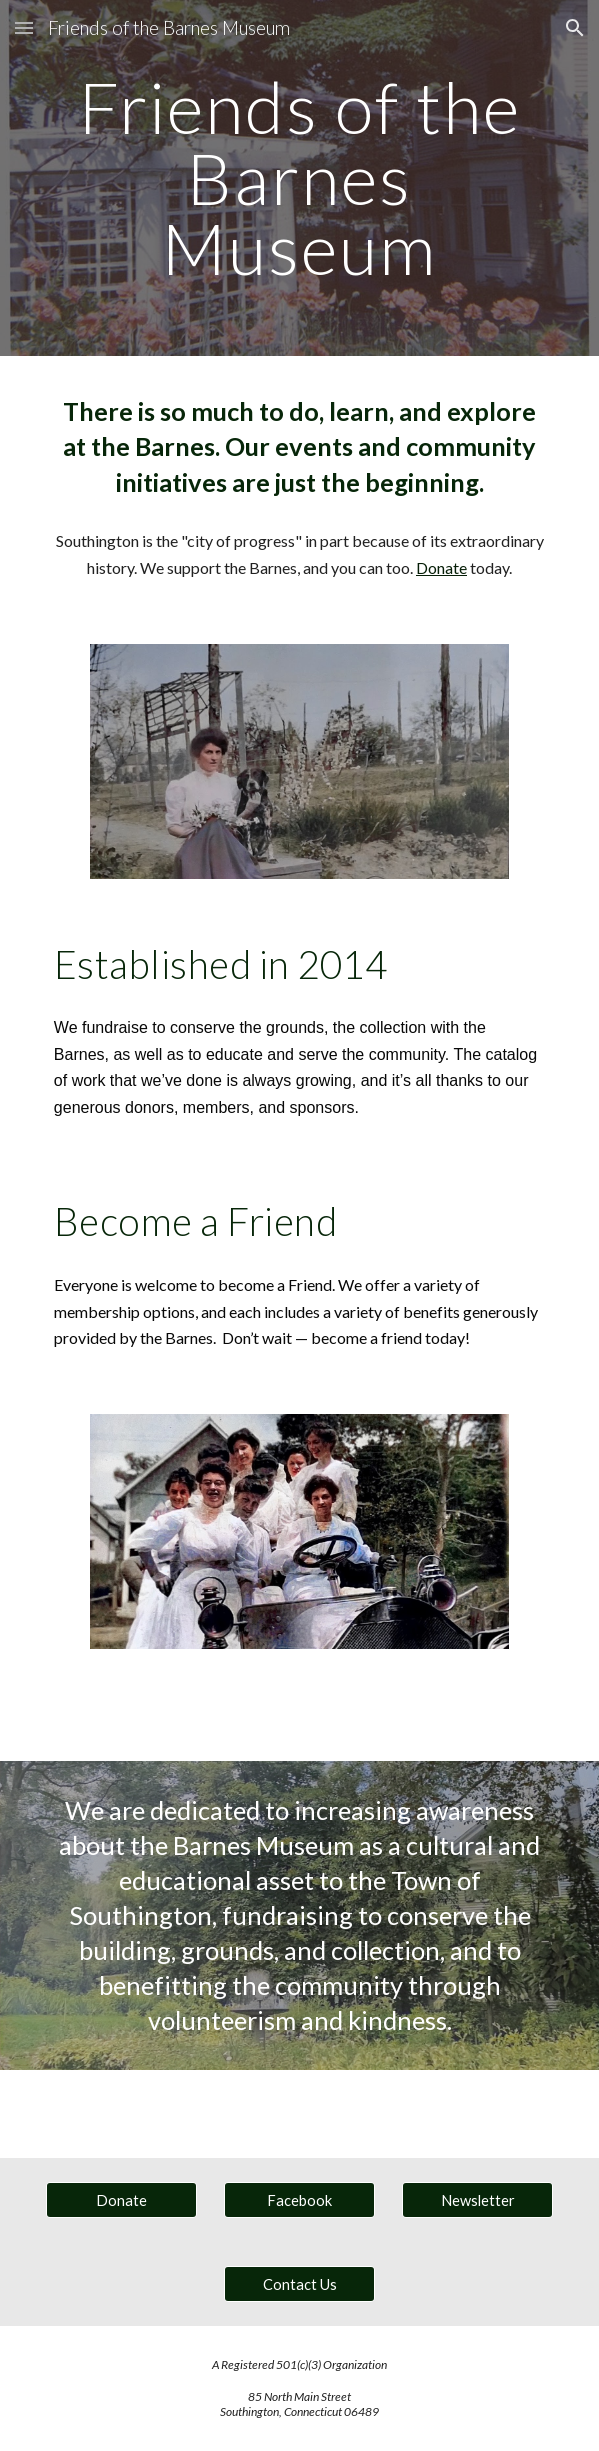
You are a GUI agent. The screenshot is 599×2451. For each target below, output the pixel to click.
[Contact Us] (299, 2284)
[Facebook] (299, 2200)
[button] (24, 27)
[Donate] (121, 2200)
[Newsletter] (477, 2200)
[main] (299, 178)
